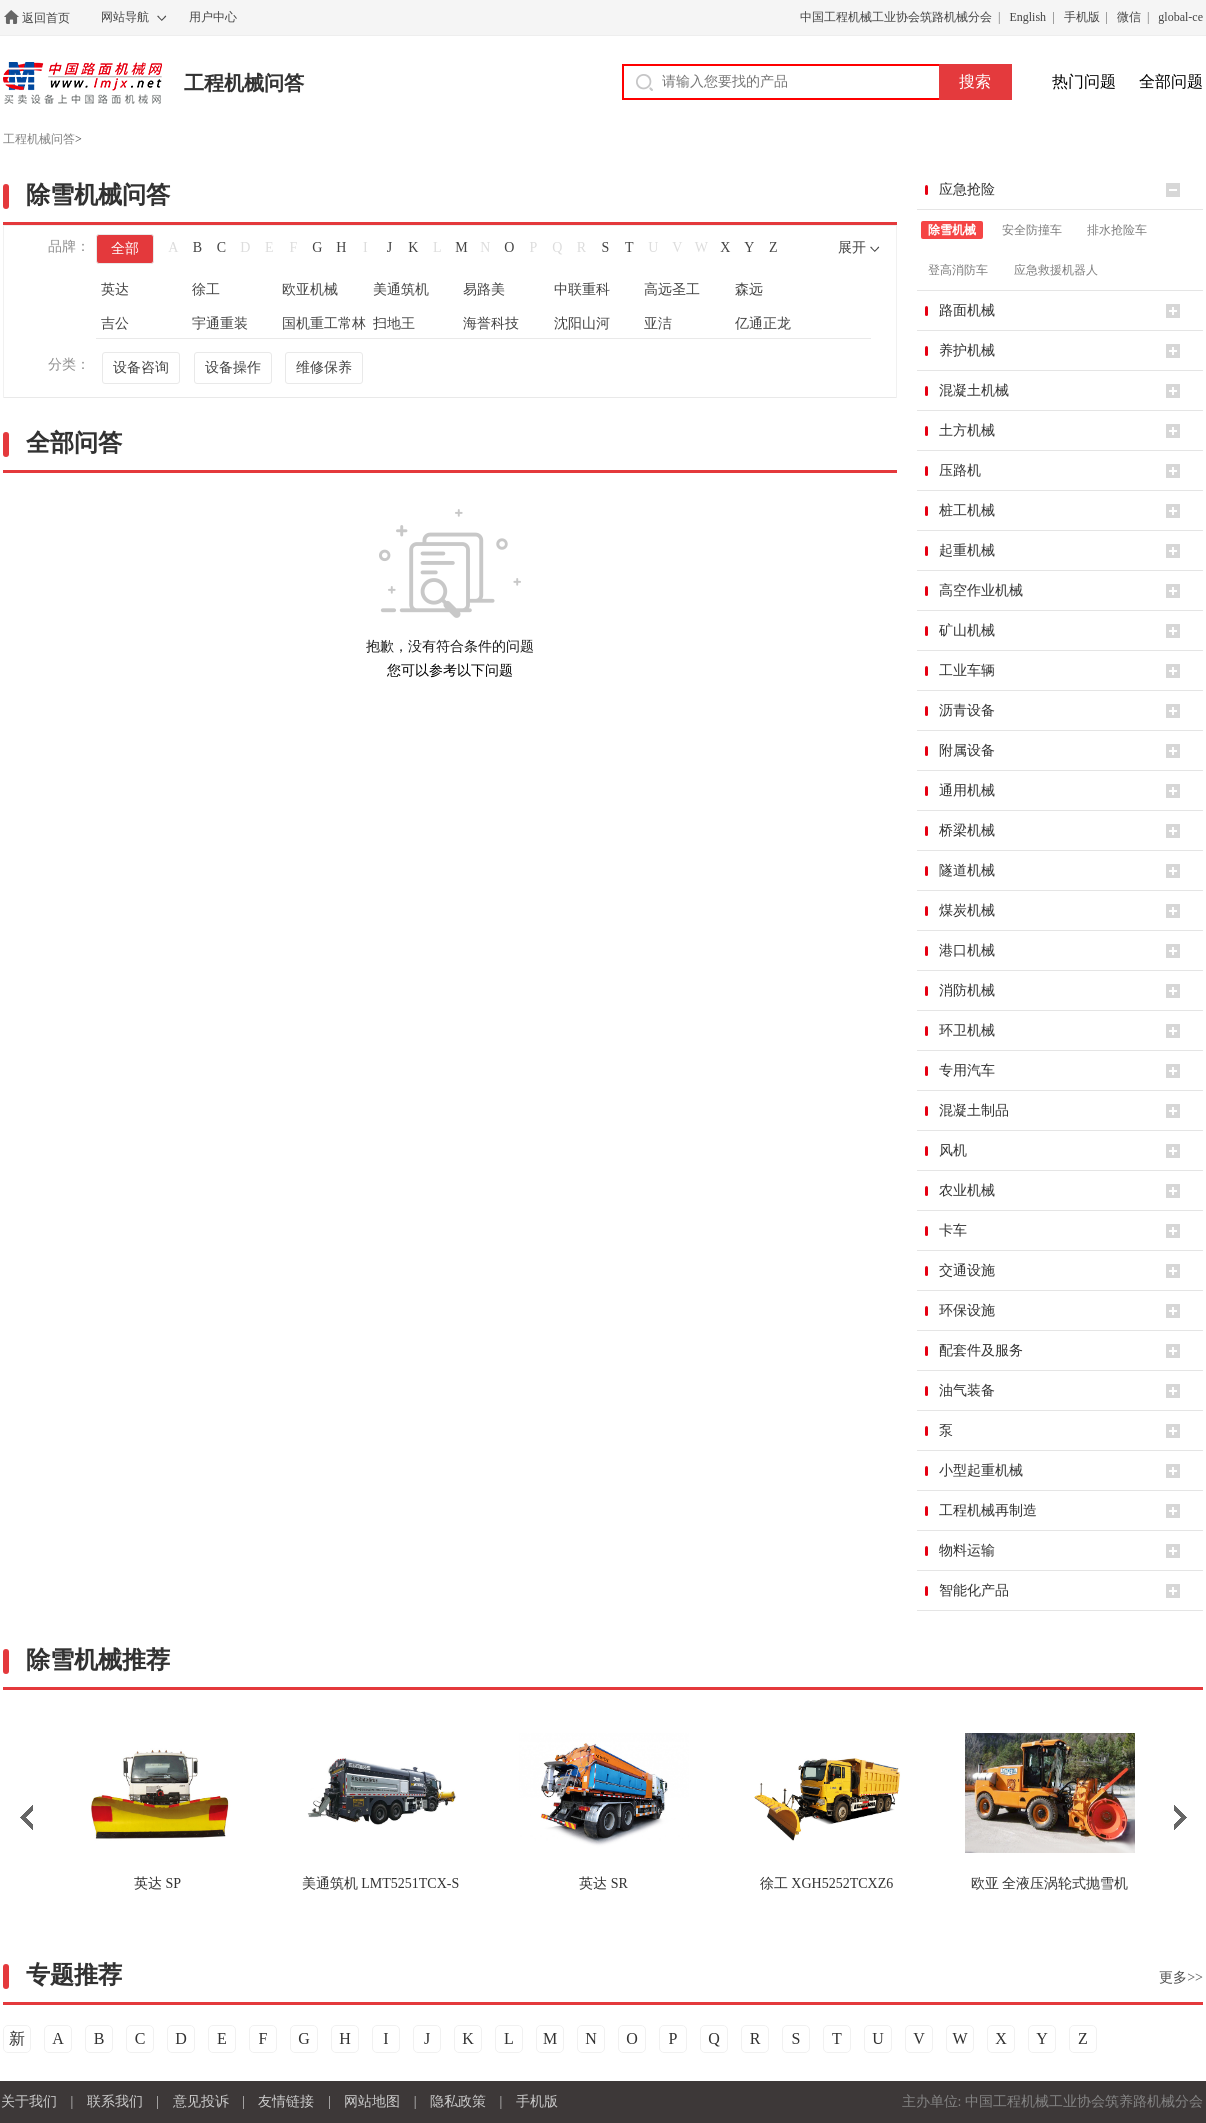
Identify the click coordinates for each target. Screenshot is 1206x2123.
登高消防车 (958, 270)
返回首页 (46, 18)
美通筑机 (401, 289)
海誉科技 (491, 323)
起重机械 (967, 550)
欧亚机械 (310, 289)
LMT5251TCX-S (381, 1883)
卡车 (953, 1230)
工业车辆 (967, 670)
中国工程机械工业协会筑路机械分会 (896, 17)
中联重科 (582, 289)
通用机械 (967, 790)
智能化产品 (974, 1590)
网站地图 (372, 2101)
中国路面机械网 (82, 83)
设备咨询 (141, 367)
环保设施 (967, 1310)
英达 (115, 289)
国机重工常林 (324, 323)
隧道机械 (967, 870)
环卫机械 (967, 1030)
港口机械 (967, 950)
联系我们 (115, 2101)
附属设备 (967, 750)
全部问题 (1171, 81)
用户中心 (213, 17)
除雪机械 (952, 230)
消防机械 (967, 990)
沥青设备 (967, 710)
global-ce (1180, 17)
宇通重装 (220, 323)
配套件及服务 (981, 1350)
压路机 (960, 470)
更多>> (1181, 1977)
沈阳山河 (582, 323)
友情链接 (286, 2101)
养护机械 (967, 350)
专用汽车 (967, 1070)
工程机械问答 (244, 83)
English (1027, 17)
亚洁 (658, 323)
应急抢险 (967, 189)
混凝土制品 (974, 1110)
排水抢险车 (1117, 230)
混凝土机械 (974, 390)
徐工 (206, 289)
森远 (749, 289)
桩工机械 (967, 510)
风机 (953, 1150)
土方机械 (967, 430)
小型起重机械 (981, 1470)
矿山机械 (967, 630)
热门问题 (1084, 81)
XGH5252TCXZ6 (826, 1883)
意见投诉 (201, 2101)
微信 (1129, 17)
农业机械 (967, 1190)
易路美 (484, 289)
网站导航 (125, 17)
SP (157, 1883)
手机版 (1082, 17)
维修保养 (324, 367)
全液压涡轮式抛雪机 (1050, 1883)
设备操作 (233, 367)
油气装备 (967, 1390)
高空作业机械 (981, 590)
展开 (852, 247)
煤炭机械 (967, 910)
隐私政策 (458, 2101)
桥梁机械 (967, 830)
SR (603, 1883)
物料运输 (967, 1550)
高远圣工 (672, 289)
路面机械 (967, 310)
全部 (125, 248)
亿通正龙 (763, 323)
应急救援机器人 (1056, 270)
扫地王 (394, 323)
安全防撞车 (1032, 230)
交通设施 (967, 1270)
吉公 (115, 323)
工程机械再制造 (988, 1510)
